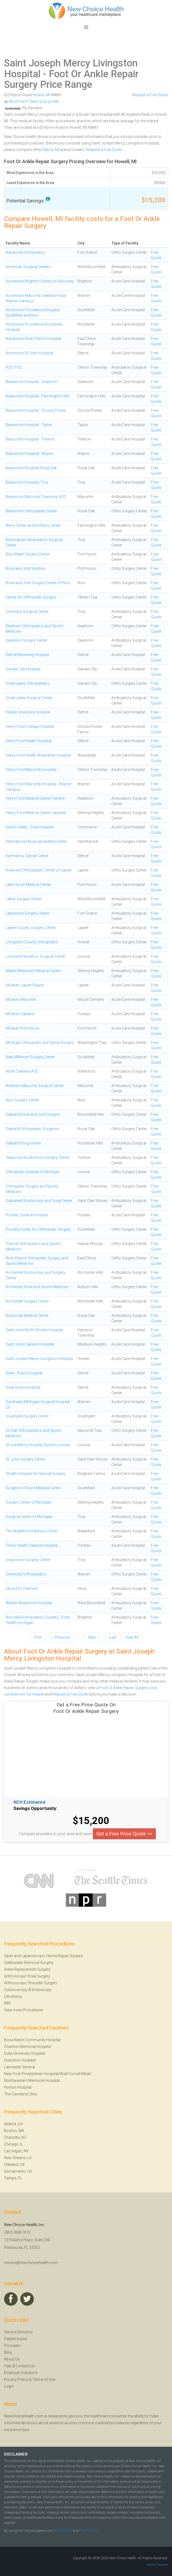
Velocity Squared (157, 2565)
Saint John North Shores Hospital (34, 1330)
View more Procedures (23, 2010)
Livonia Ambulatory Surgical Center (35, 956)
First (37, 1637)
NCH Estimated (29, 1802)
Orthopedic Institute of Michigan (33, 1172)
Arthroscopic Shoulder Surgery (30, 1983)
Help (8, 2366)
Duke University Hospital (24, 2053)
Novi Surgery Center (22, 1100)
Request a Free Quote (150, 95)
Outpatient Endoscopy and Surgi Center (39, 1200)
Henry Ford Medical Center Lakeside (36, 813)
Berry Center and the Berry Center (33, 525)
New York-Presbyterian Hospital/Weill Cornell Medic (48, 2074)
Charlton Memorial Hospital (27, 2046)
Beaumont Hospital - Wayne (29, 453)
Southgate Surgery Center (27, 1416)
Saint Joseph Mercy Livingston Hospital (71, 68)
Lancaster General (19, 2067)
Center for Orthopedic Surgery (31, 597)
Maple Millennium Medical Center (33, 971)
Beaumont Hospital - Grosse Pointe (36, 410)
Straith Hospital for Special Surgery (35, 1473)
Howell (38, 95)
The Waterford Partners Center (31, 1531)
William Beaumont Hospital (29, 1603)
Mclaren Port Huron (22, 1028)
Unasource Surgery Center (28, 1560)
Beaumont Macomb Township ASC (36, 496)
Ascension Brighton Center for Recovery (40, 281)
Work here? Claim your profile (31, 101)
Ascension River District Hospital (33, 338)
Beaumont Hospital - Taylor (29, 425)
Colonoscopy (16, 1990)
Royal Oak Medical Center (27, 1315)
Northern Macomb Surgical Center (35, 1085)
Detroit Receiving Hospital (27, 654)
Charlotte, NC (15, 2137)
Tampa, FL (13, 2178)
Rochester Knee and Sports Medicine (37, 1287)
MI (48, 95)
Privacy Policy (16, 2379)
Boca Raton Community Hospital (32, 2040)
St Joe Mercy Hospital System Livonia (38, 1445)
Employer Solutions (21, 2373)
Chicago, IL (13, 2144)
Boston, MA (14, 2130)
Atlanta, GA (13, 2124)
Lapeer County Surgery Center (31, 927)
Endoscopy (41, 1990)
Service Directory (18, 2332)
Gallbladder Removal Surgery (28, 1962)
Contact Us (25, 2366)
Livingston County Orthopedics (32, 942)
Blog (8, 2352)
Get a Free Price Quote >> (124, 1834)
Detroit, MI (50, 149)
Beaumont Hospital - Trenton (30, 439)
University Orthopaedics (26, 1574)
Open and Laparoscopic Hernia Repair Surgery (43, 1956)
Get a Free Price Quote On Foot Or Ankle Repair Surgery (86, 1708)
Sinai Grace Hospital (23, 1387)
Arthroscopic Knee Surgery (27, 1976)
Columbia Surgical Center (27, 611)
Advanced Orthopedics (25, 252)
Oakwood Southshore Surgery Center (37, 1157)
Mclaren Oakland (20, 1014)
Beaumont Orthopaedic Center (31, 511)
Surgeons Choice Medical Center (33, 1488)
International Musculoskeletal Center (36, 841)
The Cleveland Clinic (21, 2094)
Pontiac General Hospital (27, 1215)
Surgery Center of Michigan (29, 1502)
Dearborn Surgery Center (26, 640)
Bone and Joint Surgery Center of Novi (38, 583)
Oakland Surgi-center (23, 1143)
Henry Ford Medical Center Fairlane (35, 798)
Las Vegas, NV (16, 2151)
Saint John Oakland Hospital (30, 1344)
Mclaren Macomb (21, 999)
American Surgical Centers (28, 267)
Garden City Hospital (23, 669)
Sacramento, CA (18, 2171)
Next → (94, 1637)
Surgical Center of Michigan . (30, 1516)
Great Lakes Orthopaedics (28, 683)
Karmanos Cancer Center (27, 856)
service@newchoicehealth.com (31, 2262)
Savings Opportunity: (35, 1808)
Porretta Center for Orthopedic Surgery (38, 1229)
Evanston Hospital (19, 2060)
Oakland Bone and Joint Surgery (33, 1114)
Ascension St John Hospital (29, 353)
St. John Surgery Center (25, 1459)
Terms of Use (43, 2379)
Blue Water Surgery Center (28, 554)
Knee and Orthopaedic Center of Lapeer (39, 870)
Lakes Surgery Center (23, 899)
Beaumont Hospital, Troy (27, 482)
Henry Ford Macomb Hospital (31, 769)
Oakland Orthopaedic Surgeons (32, 1129)
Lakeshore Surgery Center (27, 913)
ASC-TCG (14, 367)
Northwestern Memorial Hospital (32, 2080)
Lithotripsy (13, 1996)
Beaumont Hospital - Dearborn (31, 382)
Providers (12, 2345)
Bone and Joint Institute (25, 568)
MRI (7, 2003)
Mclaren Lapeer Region (25, 985)
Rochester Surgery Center (27, 1301)
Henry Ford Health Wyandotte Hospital (38, 755)
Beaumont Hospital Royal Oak (31, 468)
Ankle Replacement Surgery (27, 1969)
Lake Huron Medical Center (28, 884)
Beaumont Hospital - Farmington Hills (38, 396)
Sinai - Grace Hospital (24, 1373)
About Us (12, 2359)
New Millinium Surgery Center (30, 1057)
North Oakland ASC (22, 1071)
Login (9, 2386)
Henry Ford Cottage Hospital (30, 726)
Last (112, 1637)
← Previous (60, 1637)
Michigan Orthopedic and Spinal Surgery (40, 1042)
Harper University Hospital (28, 712)
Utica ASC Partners (22, 1588)
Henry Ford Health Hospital (28, 741)
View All (131, 1637)
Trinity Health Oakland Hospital (32, 1545)
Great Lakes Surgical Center (29, 698)
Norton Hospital (17, 2087)
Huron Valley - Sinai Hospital (30, 827)
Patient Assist (15, 2339)
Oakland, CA (14, 2164)
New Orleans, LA (18, 2158)
